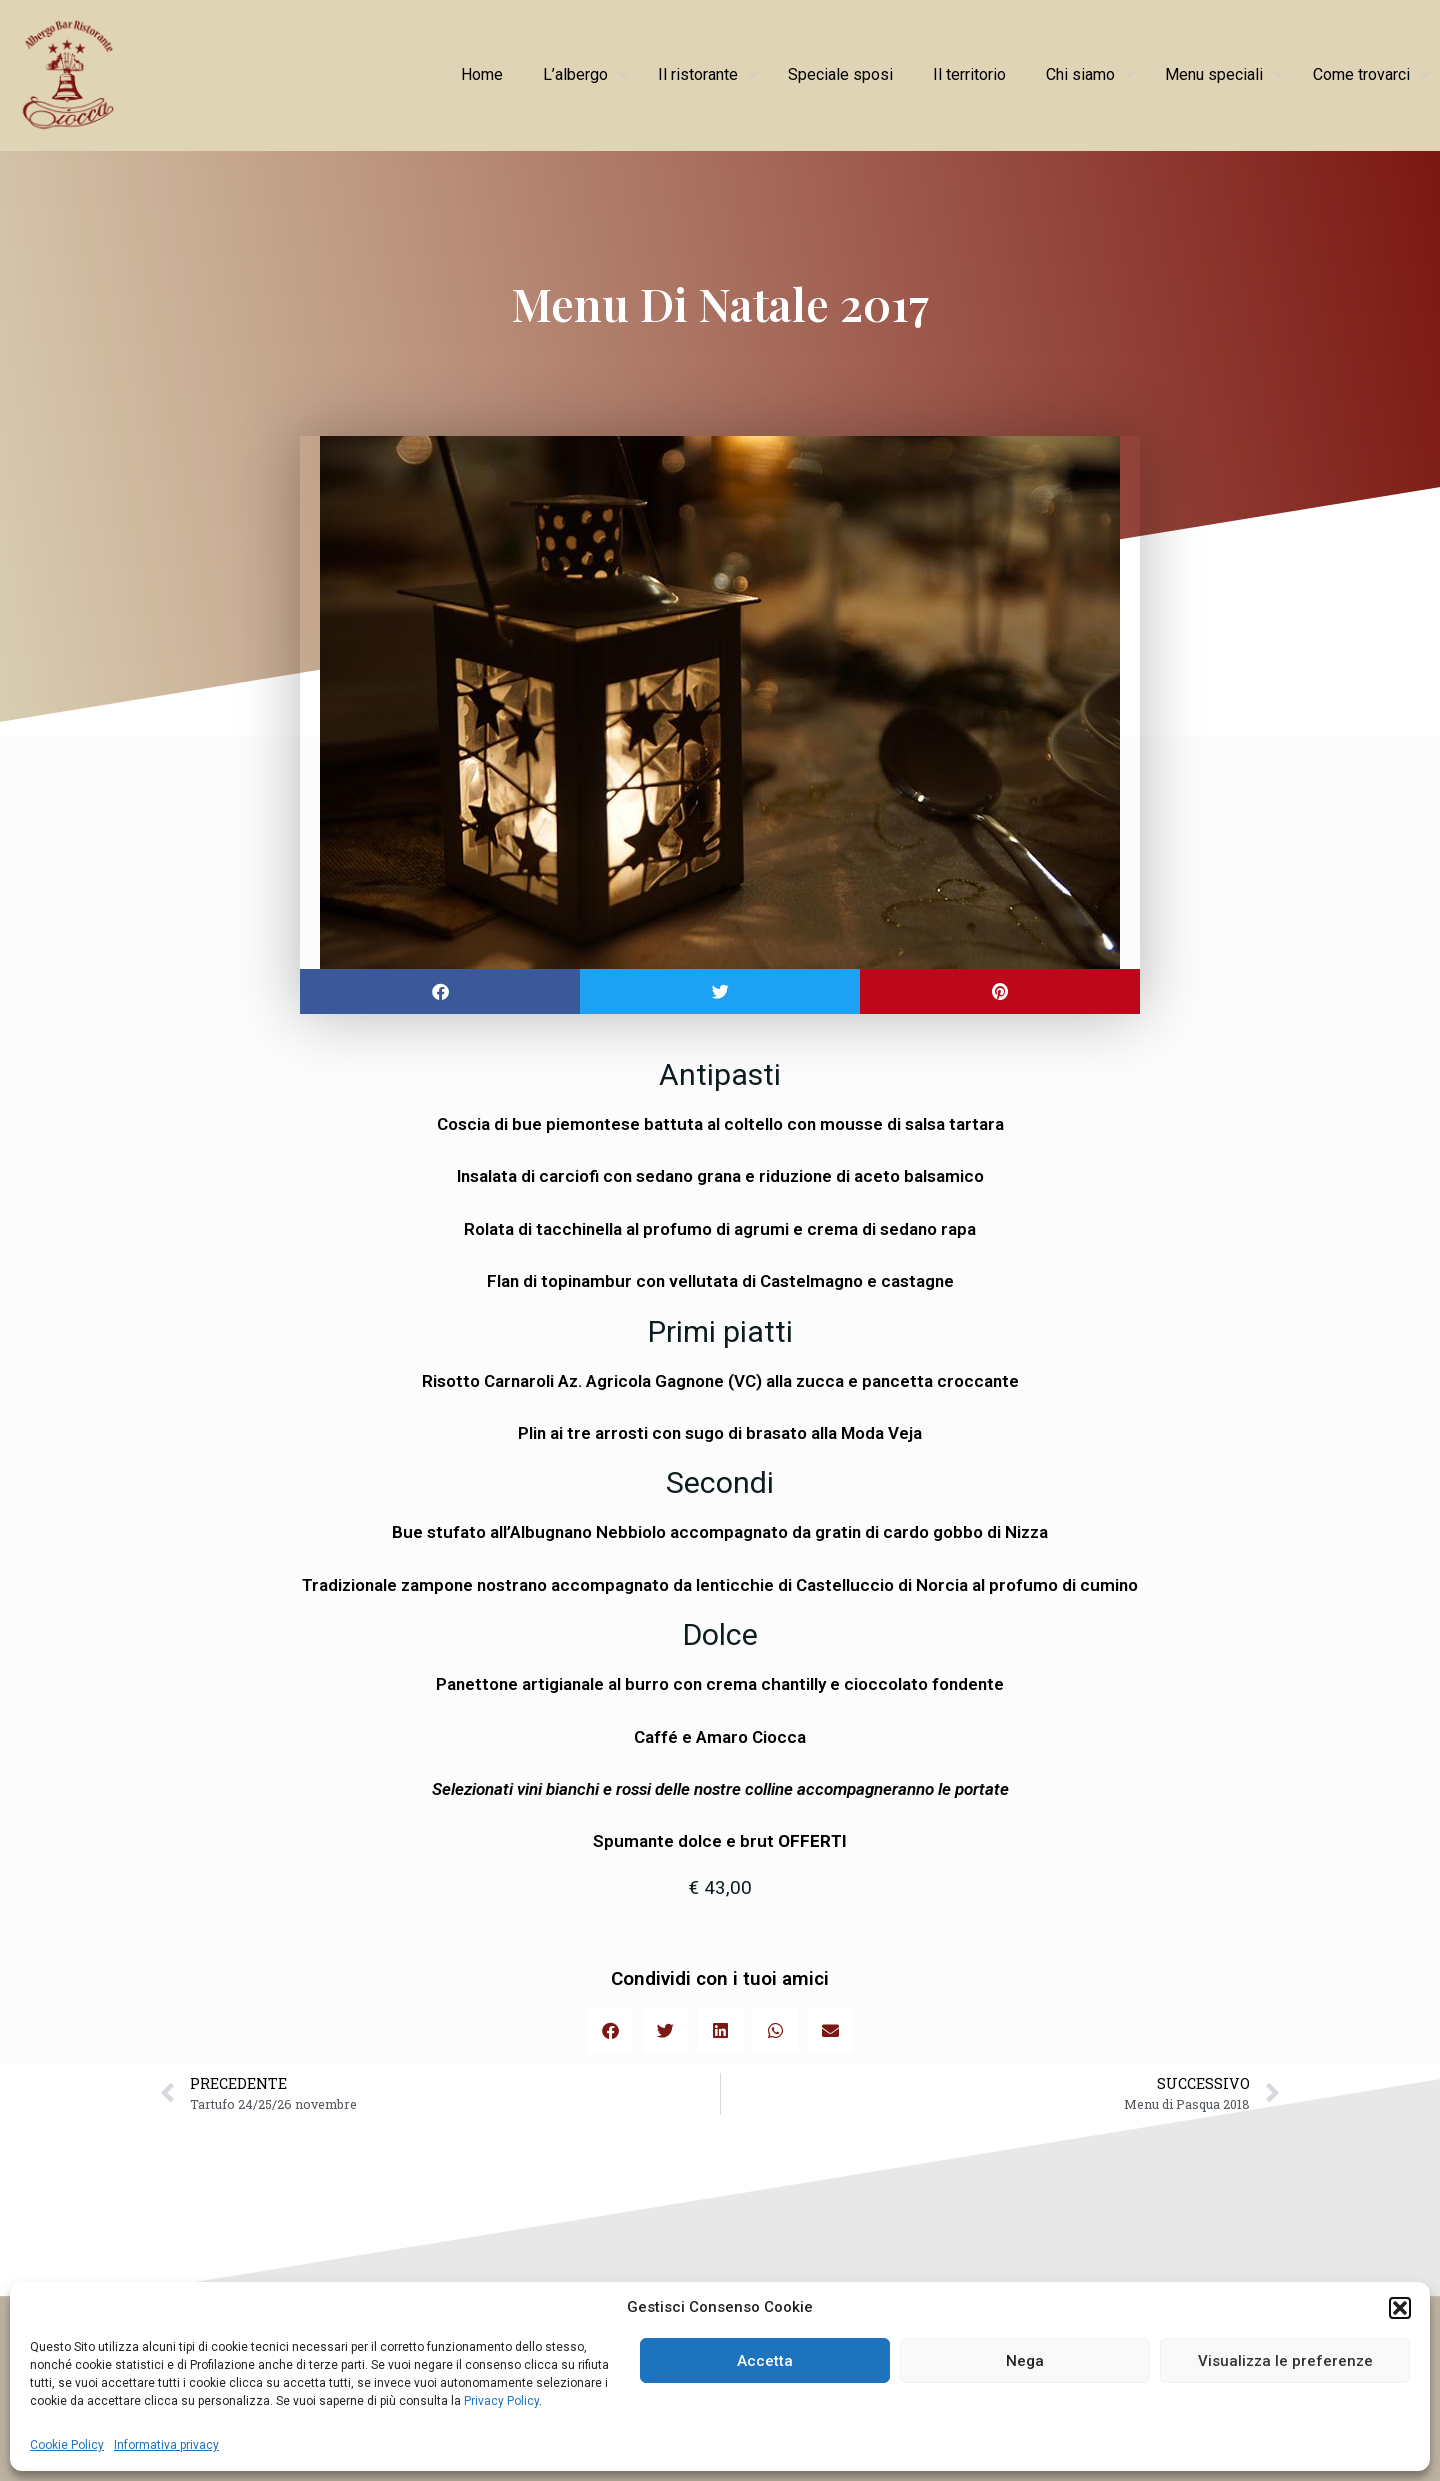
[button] (1400, 2308)
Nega (1025, 2361)
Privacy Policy (500, 2401)
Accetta (765, 2361)
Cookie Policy (67, 2445)
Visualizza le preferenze (1285, 2361)
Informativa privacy (166, 2445)
